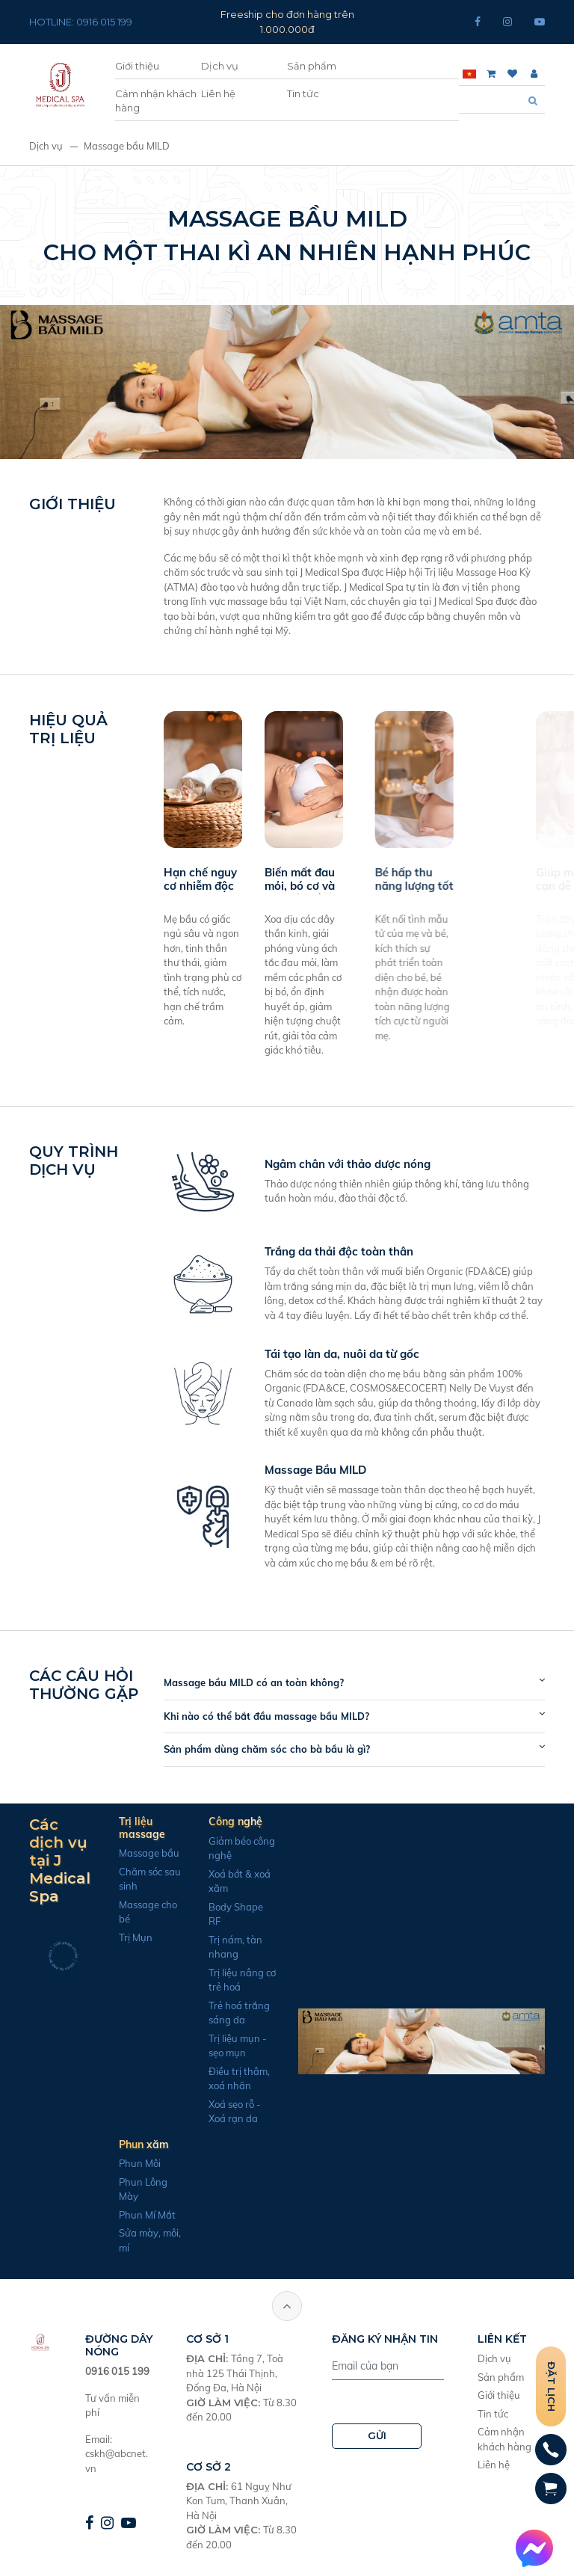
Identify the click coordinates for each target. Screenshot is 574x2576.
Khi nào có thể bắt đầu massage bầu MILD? (272, 1716)
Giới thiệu (137, 66)
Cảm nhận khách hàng (156, 100)
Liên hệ (218, 93)
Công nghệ (229, 1821)
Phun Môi (134, 2163)
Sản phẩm (311, 66)
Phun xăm (138, 2144)
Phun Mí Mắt (141, 2215)
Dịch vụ (219, 66)
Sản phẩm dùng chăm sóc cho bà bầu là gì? (273, 1749)
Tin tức (303, 93)
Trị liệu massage (136, 1828)
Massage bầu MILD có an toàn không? (260, 1682)
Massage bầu (143, 1853)
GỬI (377, 2435)
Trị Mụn (129, 1937)
